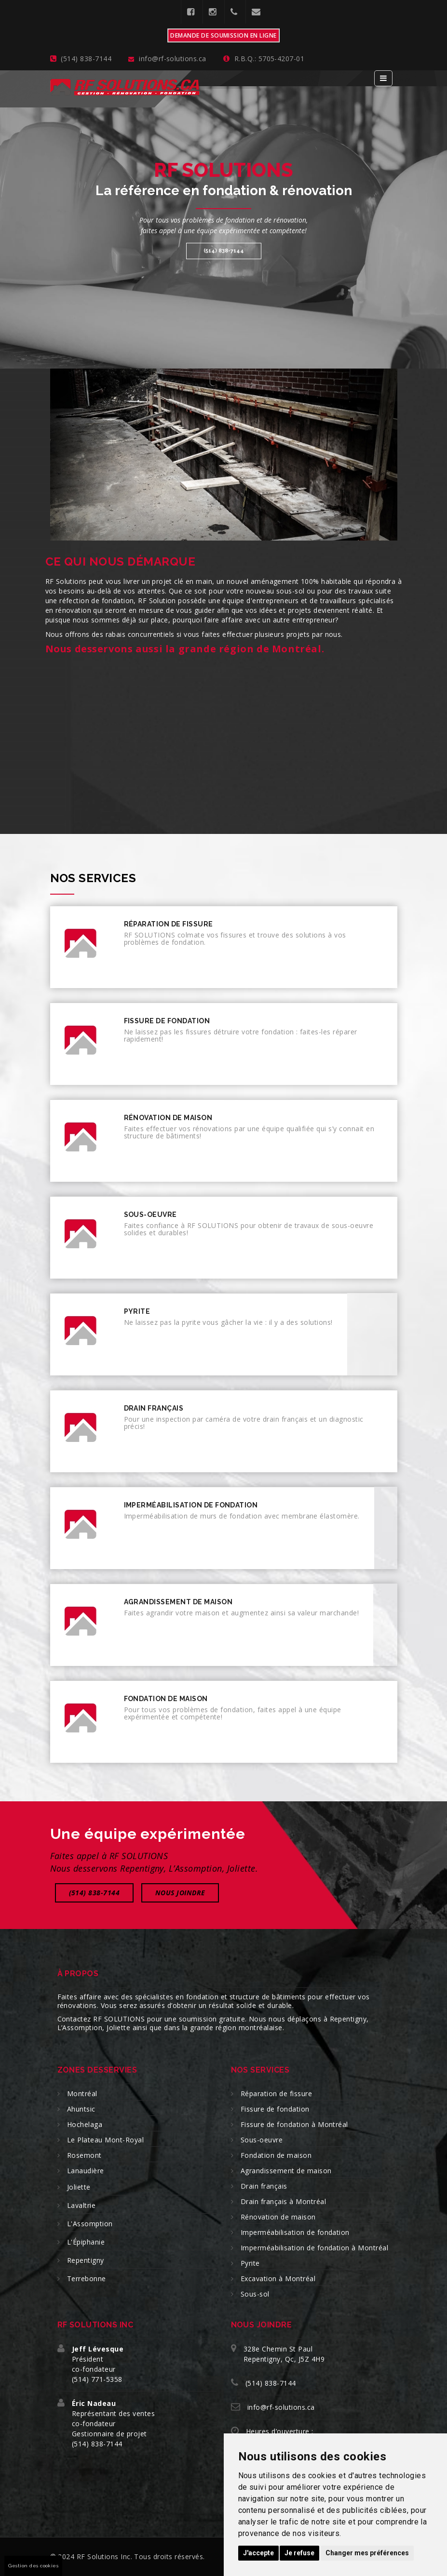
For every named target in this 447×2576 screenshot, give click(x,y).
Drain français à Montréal (283, 2201)
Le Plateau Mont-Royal (105, 2139)
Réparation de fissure (276, 2093)
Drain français (264, 2186)
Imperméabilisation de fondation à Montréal (314, 2247)
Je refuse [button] (299, 2553)
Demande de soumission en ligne (223, 35)
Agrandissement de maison (286, 2170)
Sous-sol (255, 2294)
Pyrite (250, 2263)
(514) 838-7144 (223, 251)
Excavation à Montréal (278, 2278)
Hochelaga (84, 2124)
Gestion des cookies (33, 2565)
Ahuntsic (81, 2109)
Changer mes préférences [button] (367, 2553)
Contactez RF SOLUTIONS (101, 2018)
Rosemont (84, 2155)
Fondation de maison (276, 2155)
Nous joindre (180, 1892)
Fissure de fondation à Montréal (294, 2124)
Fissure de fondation (275, 2109)
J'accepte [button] (258, 2553)
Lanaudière (85, 2170)
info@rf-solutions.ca (281, 2407)
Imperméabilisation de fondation (295, 2232)
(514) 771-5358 (97, 2379)
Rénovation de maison (278, 2216)
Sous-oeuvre (262, 2139)
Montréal (82, 2093)
